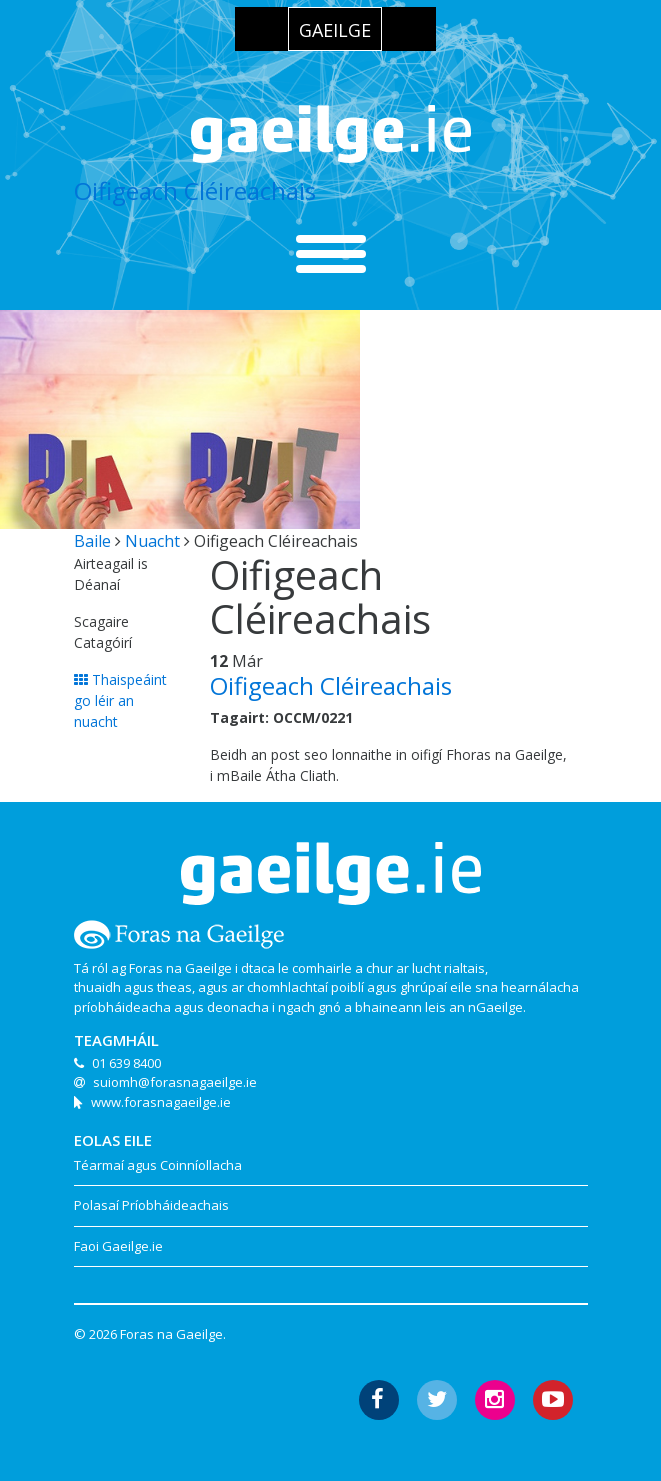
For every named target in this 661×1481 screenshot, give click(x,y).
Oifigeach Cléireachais (195, 190)
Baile (92, 541)
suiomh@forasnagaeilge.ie (175, 1082)
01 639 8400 (126, 1063)
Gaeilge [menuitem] (335, 30)
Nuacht (152, 541)
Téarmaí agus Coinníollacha (158, 1165)
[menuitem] (335, 29)
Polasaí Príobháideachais (151, 1205)
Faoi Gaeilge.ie (118, 1246)
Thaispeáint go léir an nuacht (120, 700)
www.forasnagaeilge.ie (161, 1102)
